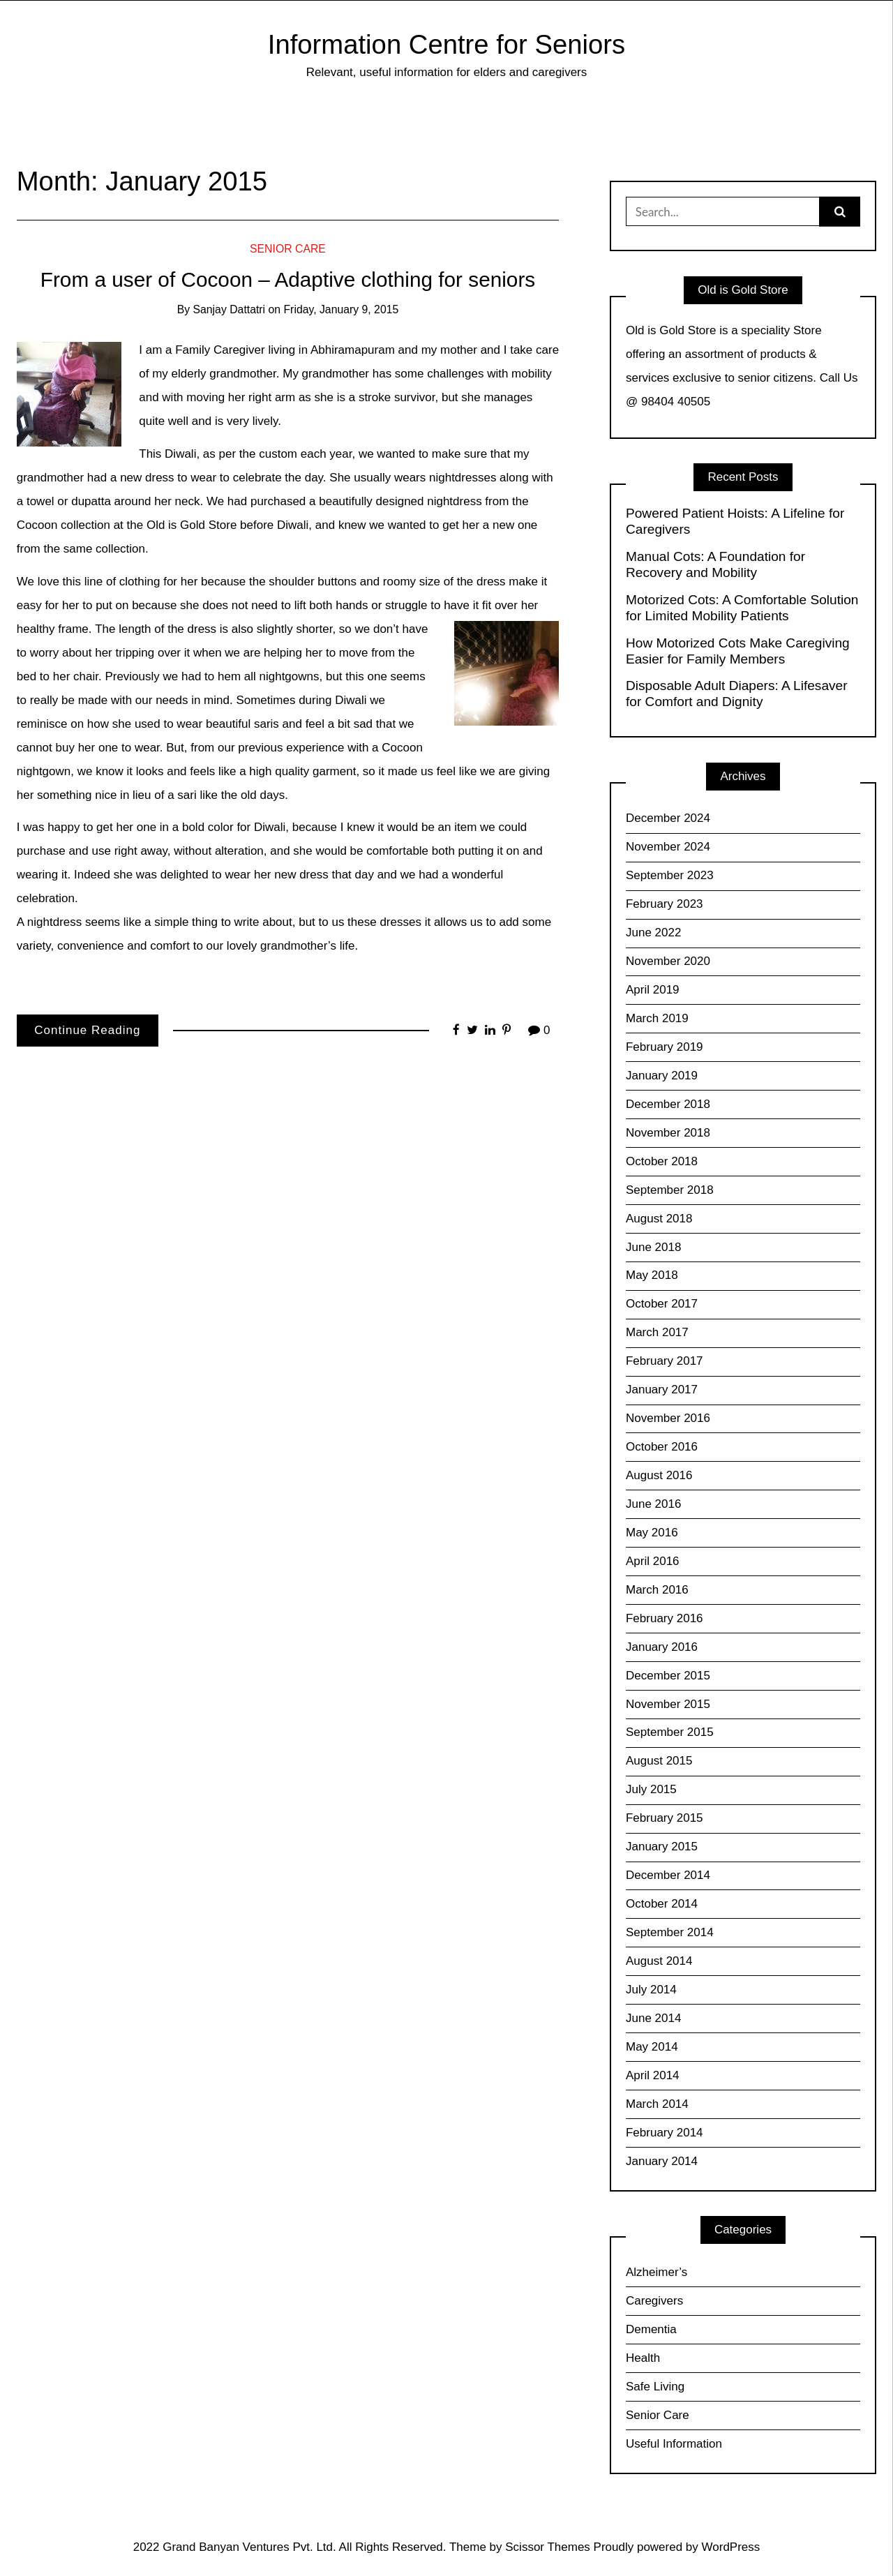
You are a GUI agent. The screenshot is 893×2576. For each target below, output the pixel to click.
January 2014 (662, 2161)
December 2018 (668, 1104)
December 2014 (668, 1875)
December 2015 (668, 1675)
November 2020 (668, 961)
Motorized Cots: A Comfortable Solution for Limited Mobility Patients (742, 607)
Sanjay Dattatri (229, 309)
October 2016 (662, 1446)
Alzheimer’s (656, 2272)
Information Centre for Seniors (446, 44)
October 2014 (662, 1903)
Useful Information (674, 2443)
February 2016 (664, 1618)
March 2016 (657, 1589)
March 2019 (657, 1018)
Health (643, 2358)
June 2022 (653, 932)
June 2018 (653, 1247)
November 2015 (668, 1704)
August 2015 (659, 1760)
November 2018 (668, 1132)
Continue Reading (87, 1030)
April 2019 (653, 989)
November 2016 (668, 1418)
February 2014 (664, 2132)
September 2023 (670, 875)
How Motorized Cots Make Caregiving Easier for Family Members (738, 651)
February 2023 (664, 904)
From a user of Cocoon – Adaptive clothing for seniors (287, 279)
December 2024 (668, 818)
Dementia (651, 2329)
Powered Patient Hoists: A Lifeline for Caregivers (735, 521)
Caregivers (654, 2300)
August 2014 (659, 1961)
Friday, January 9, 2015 (340, 309)
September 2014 (670, 1932)
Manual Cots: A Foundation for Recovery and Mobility (715, 564)
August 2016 (659, 1475)
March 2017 (657, 1332)
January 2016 (662, 1647)
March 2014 (657, 2104)
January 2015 (662, 1846)
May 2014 (652, 2046)
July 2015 (651, 1789)
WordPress (731, 2547)
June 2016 (653, 1504)
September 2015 (670, 1732)
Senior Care (288, 249)
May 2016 (652, 1532)
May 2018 (652, 1275)
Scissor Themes (547, 2547)
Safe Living (655, 2386)
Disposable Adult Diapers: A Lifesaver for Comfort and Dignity (737, 693)
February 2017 (664, 1361)
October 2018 (662, 1161)
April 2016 (653, 1561)
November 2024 (668, 846)
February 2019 (664, 1047)
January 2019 (662, 1075)
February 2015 (664, 1818)
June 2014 (653, 2018)
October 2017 (662, 1303)
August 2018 (659, 1218)
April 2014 (653, 2075)
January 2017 (662, 1389)
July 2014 (651, 1989)
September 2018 (670, 1190)
